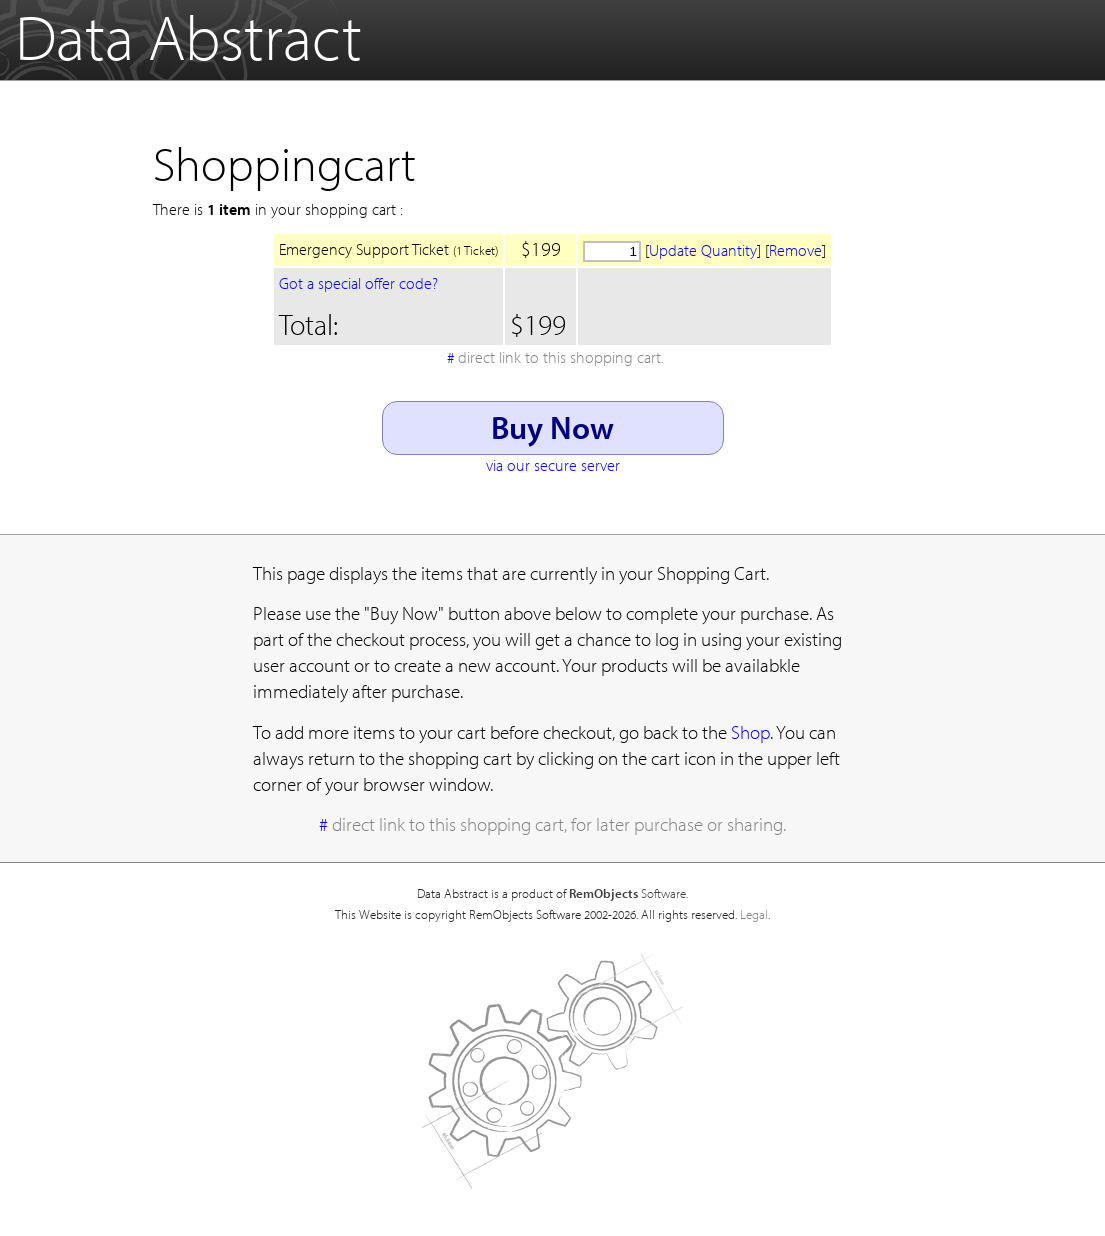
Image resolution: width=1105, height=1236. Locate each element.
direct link (561, 357)
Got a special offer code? (358, 283)
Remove (795, 250)
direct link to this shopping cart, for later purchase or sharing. (559, 824)
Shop (750, 732)
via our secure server (553, 465)
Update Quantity (703, 250)
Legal (754, 914)
